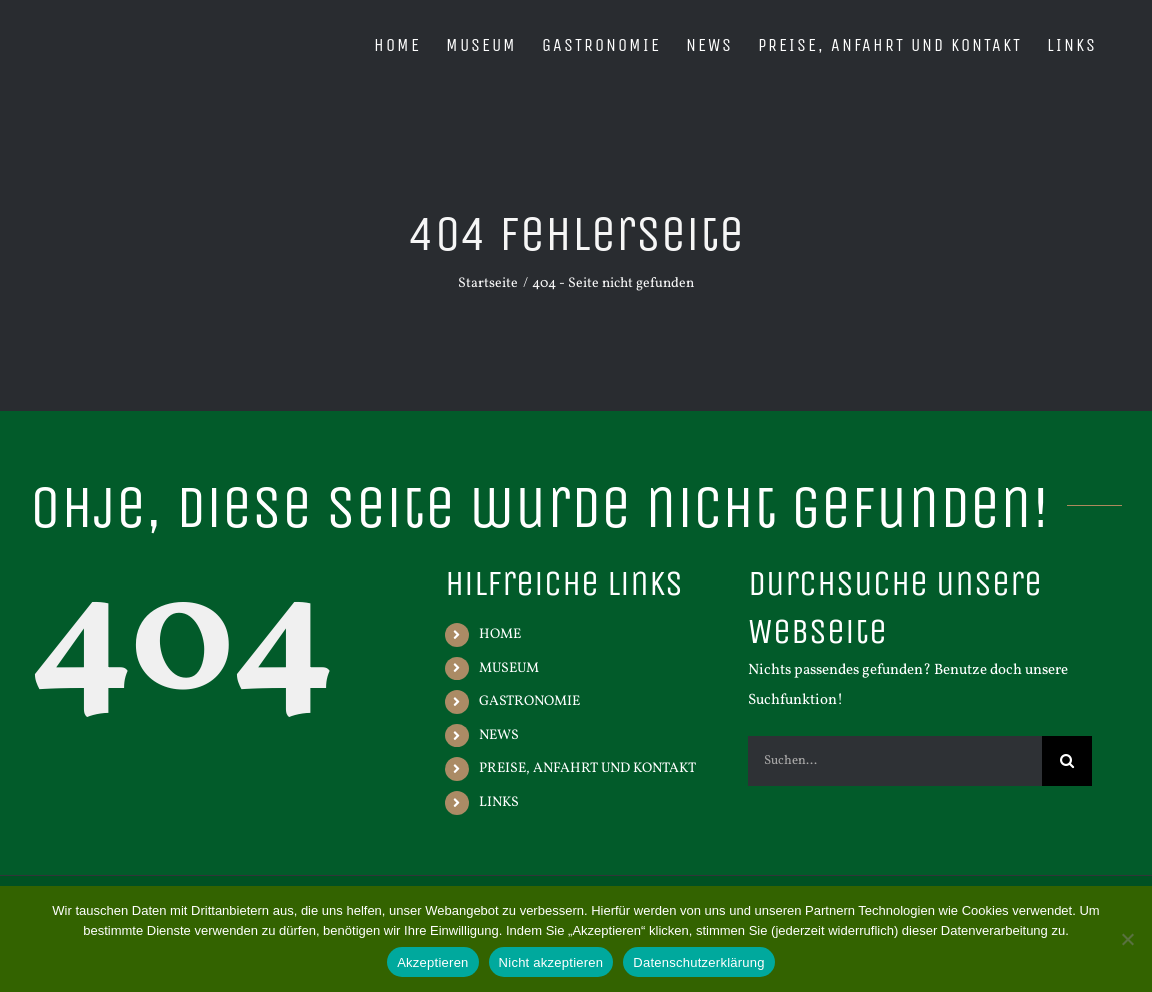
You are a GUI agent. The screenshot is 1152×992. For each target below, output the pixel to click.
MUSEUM (509, 668)
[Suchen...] (895, 761)
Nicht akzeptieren (551, 962)
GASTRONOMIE (529, 701)
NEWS (499, 735)
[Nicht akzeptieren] (1127, 939)
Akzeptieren (432, 962)
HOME (500, 634)
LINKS (499, 802)
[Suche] (1067, 761)
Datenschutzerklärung (698, 962)
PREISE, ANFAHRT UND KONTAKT (587, 768)
